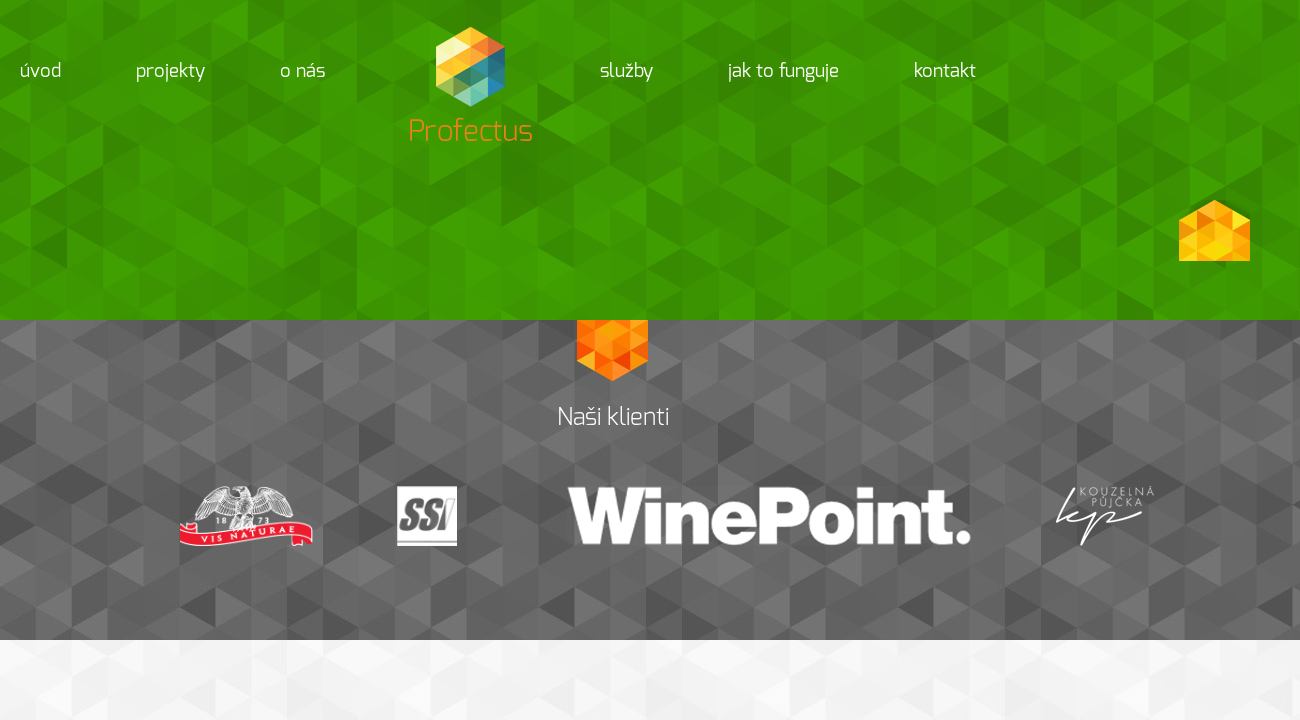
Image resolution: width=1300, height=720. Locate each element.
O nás (302, 70)
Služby (626, 70)
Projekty (170, 70)
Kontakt (945, 70)
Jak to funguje (783, 70)
